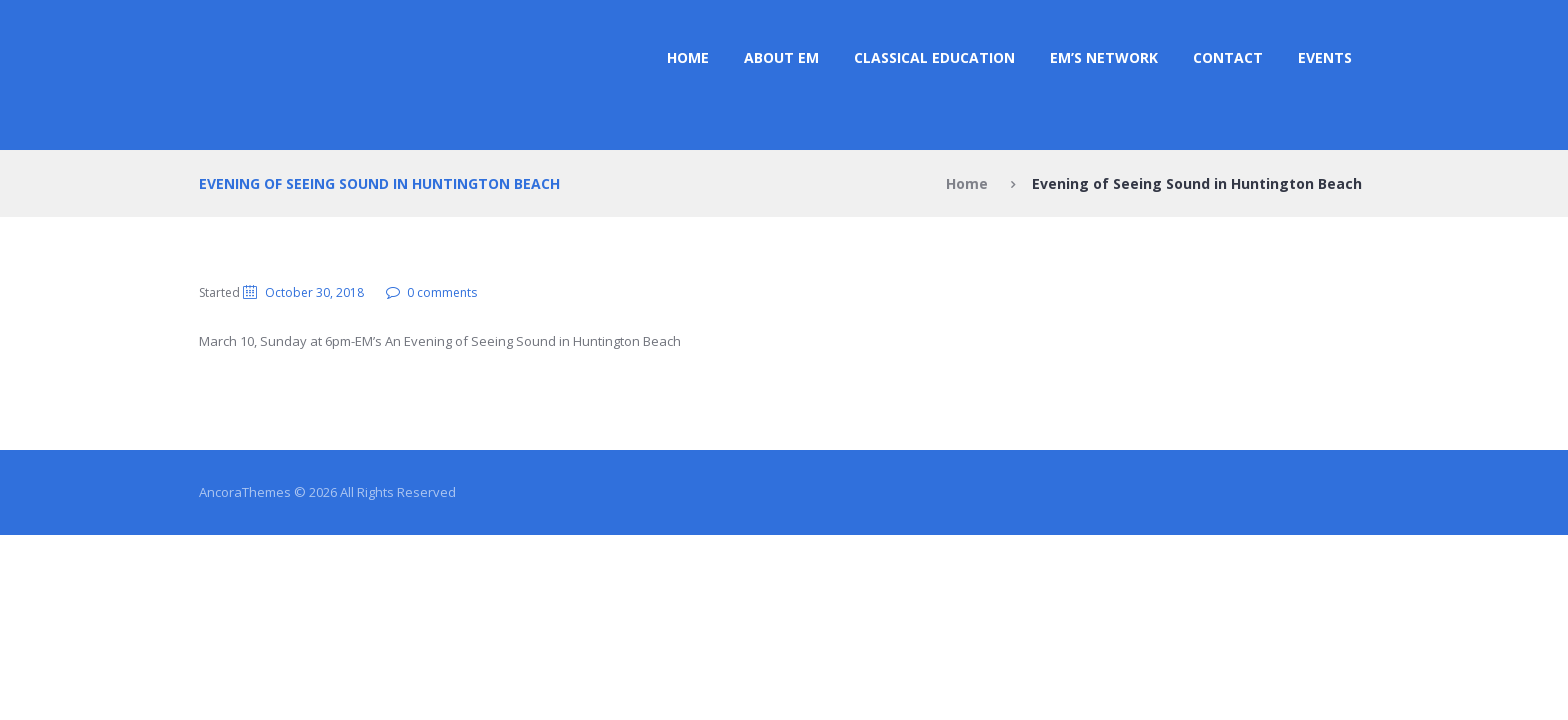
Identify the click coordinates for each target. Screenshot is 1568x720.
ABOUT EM (781, 57)
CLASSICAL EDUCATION (934, 57)
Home (688, 57)
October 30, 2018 (314, 292)
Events (1325, 57)
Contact (1228, 57)
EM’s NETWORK (1104, 57)
